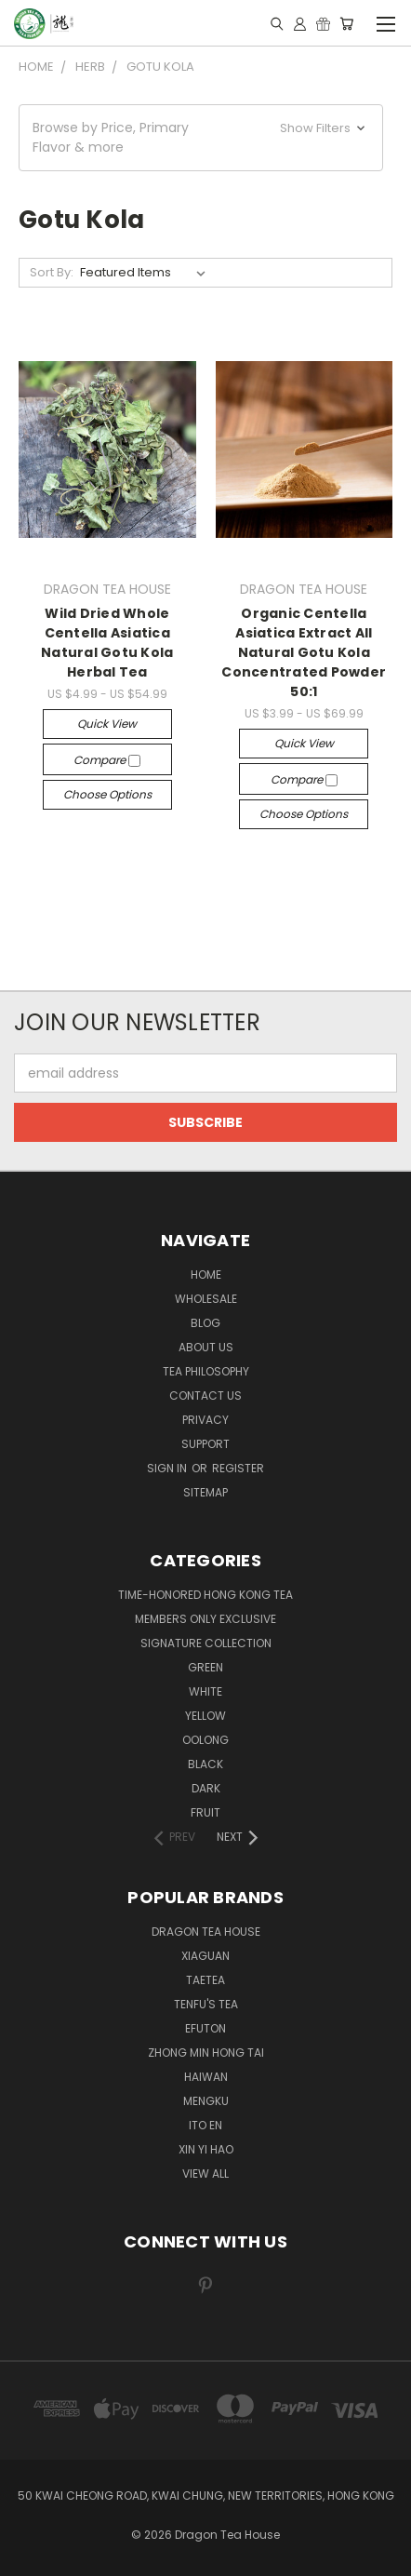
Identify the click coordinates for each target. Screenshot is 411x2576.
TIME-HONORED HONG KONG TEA (205, 1595)
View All (205, 2173)
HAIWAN (206, 2077)
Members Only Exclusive (205, 1619)
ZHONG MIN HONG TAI (206, 2052)
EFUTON (205, 2028)
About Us (206, 1347)
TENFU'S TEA (206, 2004)
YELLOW (205, 1716)
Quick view (107, 723)
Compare (106, 760)
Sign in (168, 1468)
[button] (201, 137)
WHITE (205, 1691)
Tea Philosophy (206, 1371)
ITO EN (205, 2125)
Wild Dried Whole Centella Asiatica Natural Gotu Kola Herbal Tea (107, 642)
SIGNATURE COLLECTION (206, 1643)
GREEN (205, 1667)
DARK (206, 1788)
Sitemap (205, 1492)
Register (238, 1468)
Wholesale (206, 1299)
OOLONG (205, 1740)
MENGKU (206, 2101)
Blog (205, 1323)
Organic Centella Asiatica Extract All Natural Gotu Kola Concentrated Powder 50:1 (303, 652)
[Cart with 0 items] (346, 23)
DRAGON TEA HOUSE (206, 1931)
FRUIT (205, 1812)
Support (205, 1444)
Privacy (205, 1420)
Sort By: (51, 272)
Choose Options (107, 794)
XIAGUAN (205, 1956)
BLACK (205, 1764)
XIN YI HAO (206, 2149)
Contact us (205, 1395)
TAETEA (205, 1980)
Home (206, 1274)
